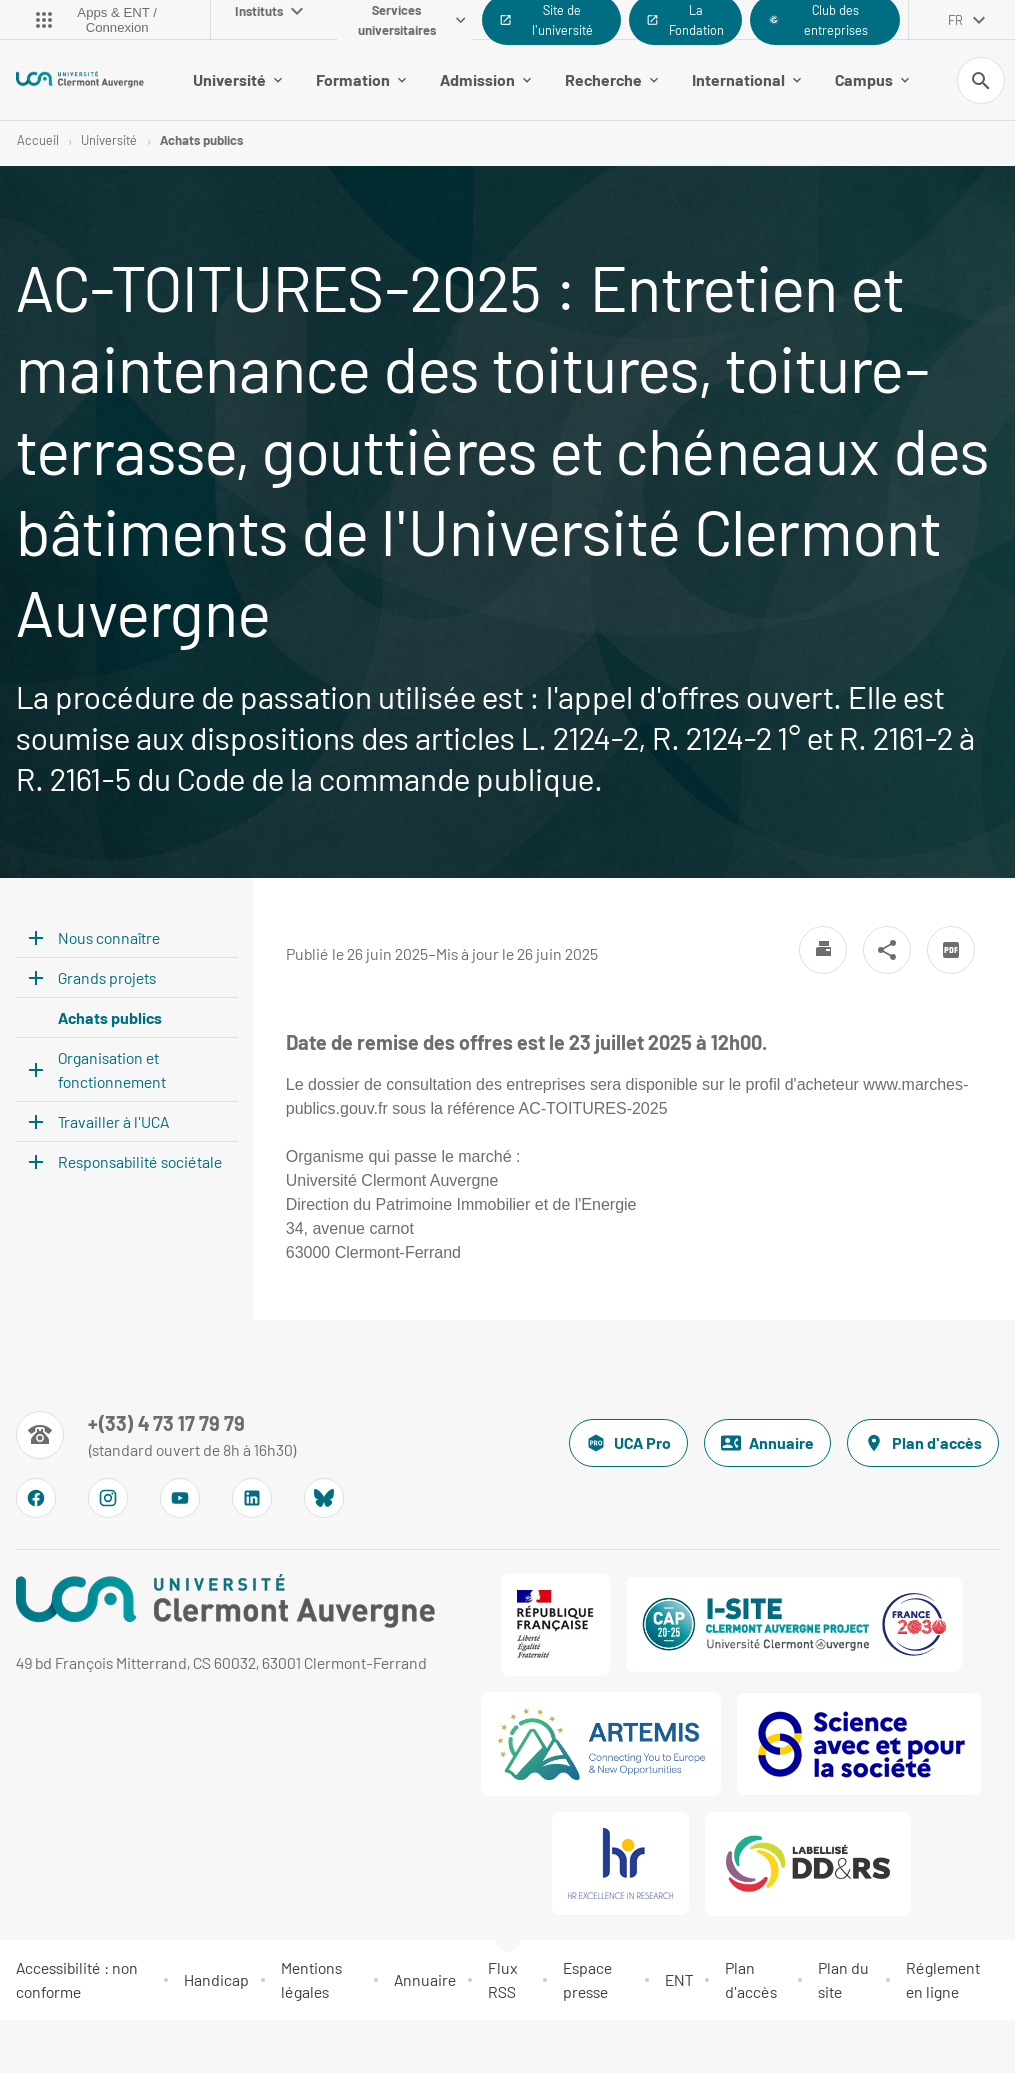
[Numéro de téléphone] (156, 1435)
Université (237, 79)
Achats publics (201, 140)
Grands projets (107, 978)
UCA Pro (628, 1443)
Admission (485, 79)
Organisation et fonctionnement (112, 1070)
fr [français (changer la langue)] (955, 20)
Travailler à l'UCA (113, 1122)
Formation (361, 79)
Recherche (611, 79)
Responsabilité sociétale (140, 1162)
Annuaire (767, 1443)
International (746, 79)
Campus (872, 79)
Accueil (38, 140)
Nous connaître (109, 938)
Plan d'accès (923, 1443)
